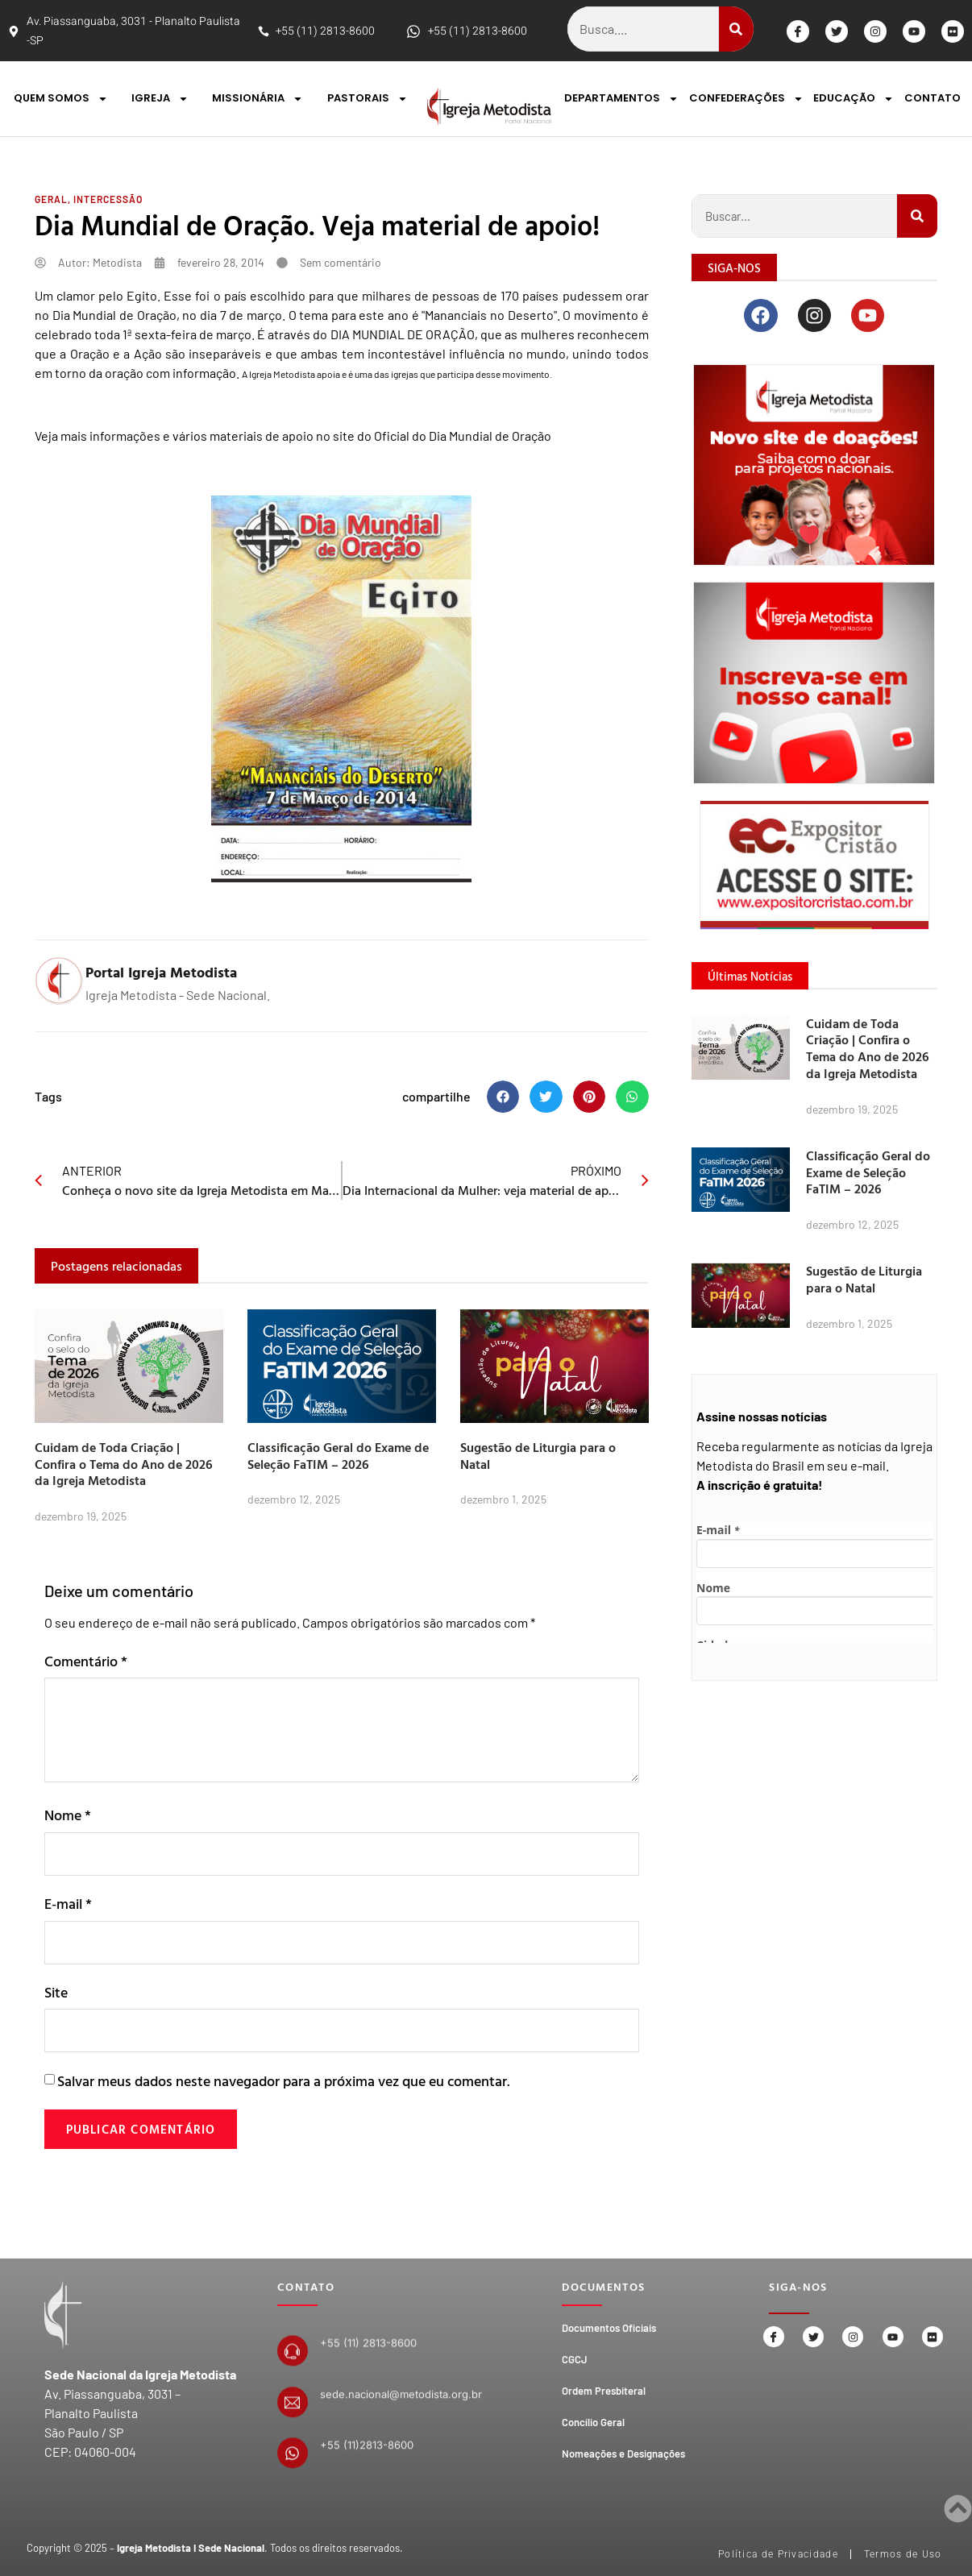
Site (56, 1995)
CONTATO (932, 98)
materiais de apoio (262, 435)
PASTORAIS (367, 98)
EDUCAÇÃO (853, 98)
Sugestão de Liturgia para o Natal (538, 1455)
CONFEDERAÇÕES (746, 98)
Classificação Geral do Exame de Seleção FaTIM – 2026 (338, 1455)
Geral (51, 199)
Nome (67, 1815)
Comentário (85, 1661)
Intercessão (108, 199)
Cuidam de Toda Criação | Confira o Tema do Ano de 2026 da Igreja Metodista (124, 1464)
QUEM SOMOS (61, 98)
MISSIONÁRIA (257, 98)
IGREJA (160, 98)
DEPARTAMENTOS (621, 98)
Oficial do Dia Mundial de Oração (462, 435)
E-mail (68, 1905)
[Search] (736, 29)
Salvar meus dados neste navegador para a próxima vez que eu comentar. (283, 2086)
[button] (503, 1097)
